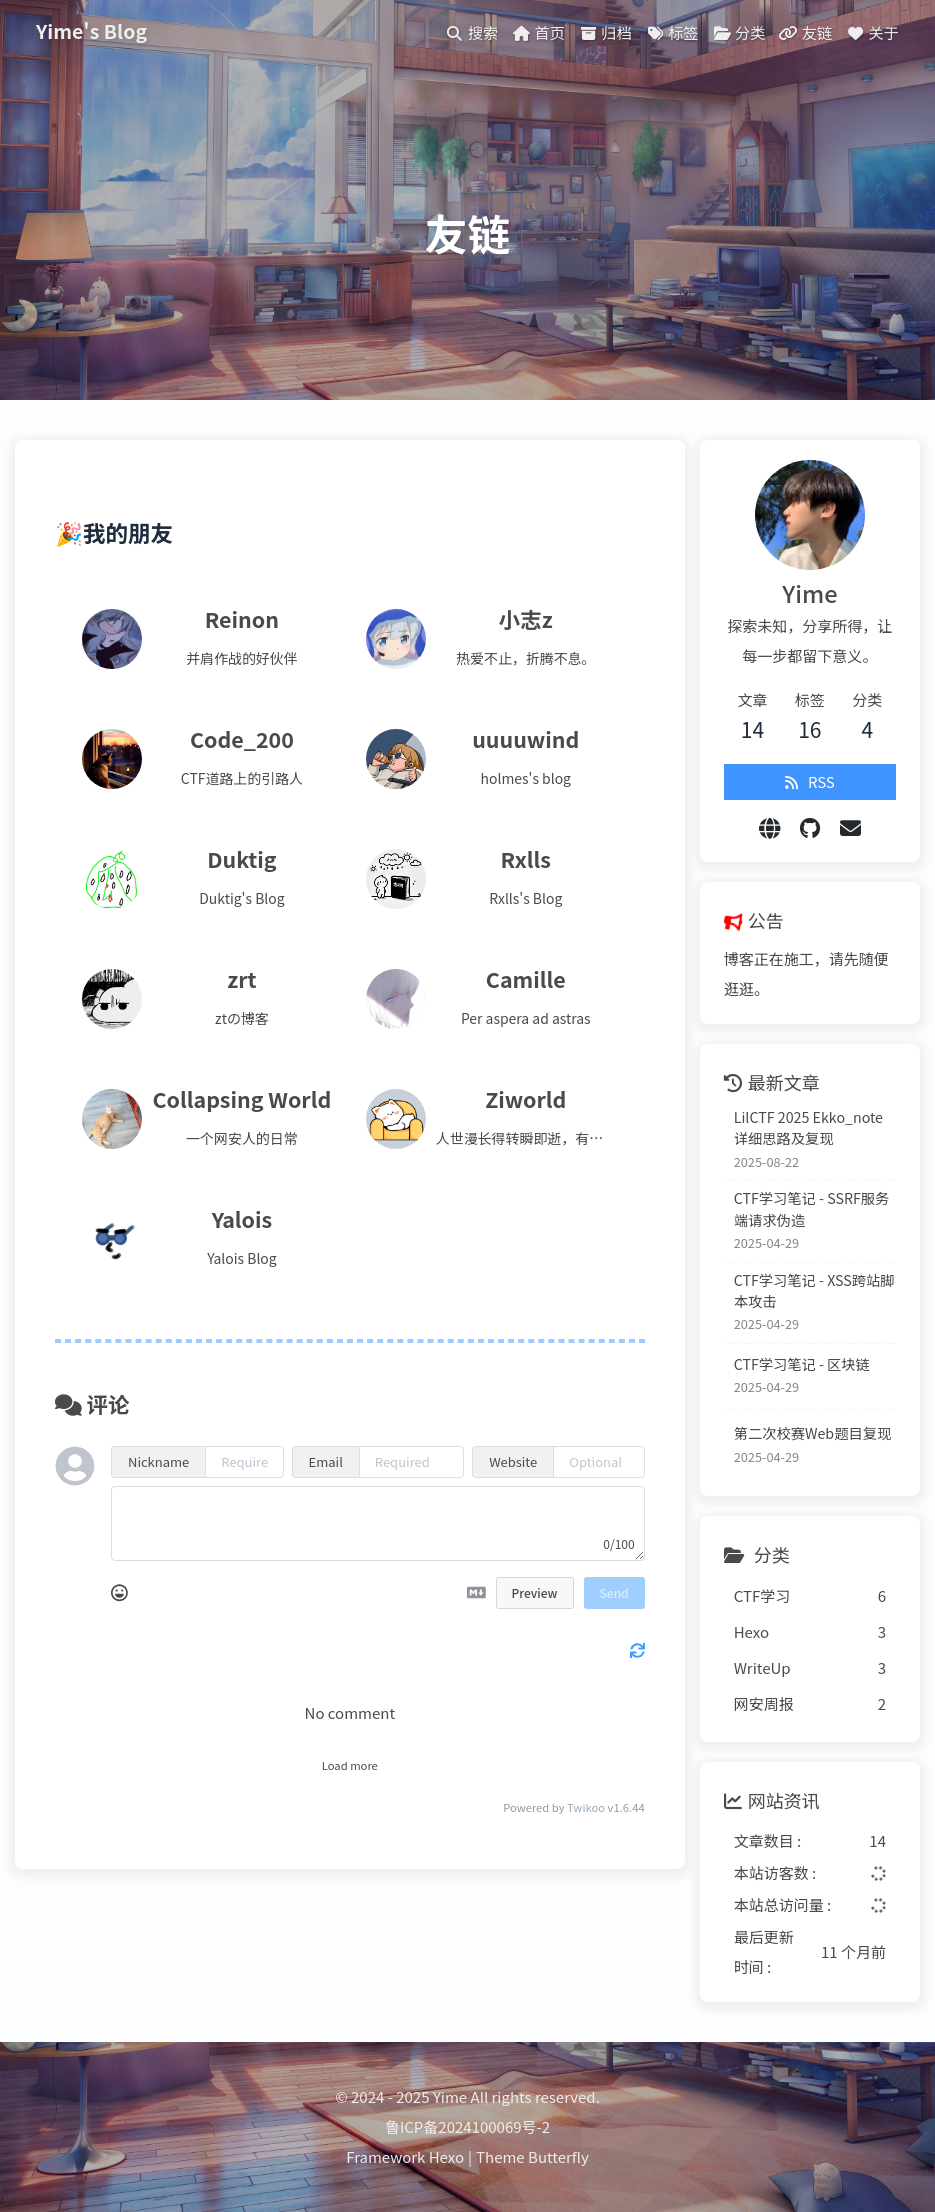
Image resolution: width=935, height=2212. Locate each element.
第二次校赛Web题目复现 (812, 1432)
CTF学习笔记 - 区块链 (802, 1363)
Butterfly (558, 2156)
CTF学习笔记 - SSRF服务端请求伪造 (812, 1208)
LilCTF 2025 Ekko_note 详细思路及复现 (808, 1127)
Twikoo (586, 1807)
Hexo (446, 2156)
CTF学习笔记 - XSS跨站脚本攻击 (814, 1290)
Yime (450, 2096)
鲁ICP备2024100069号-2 (467, 2126)
